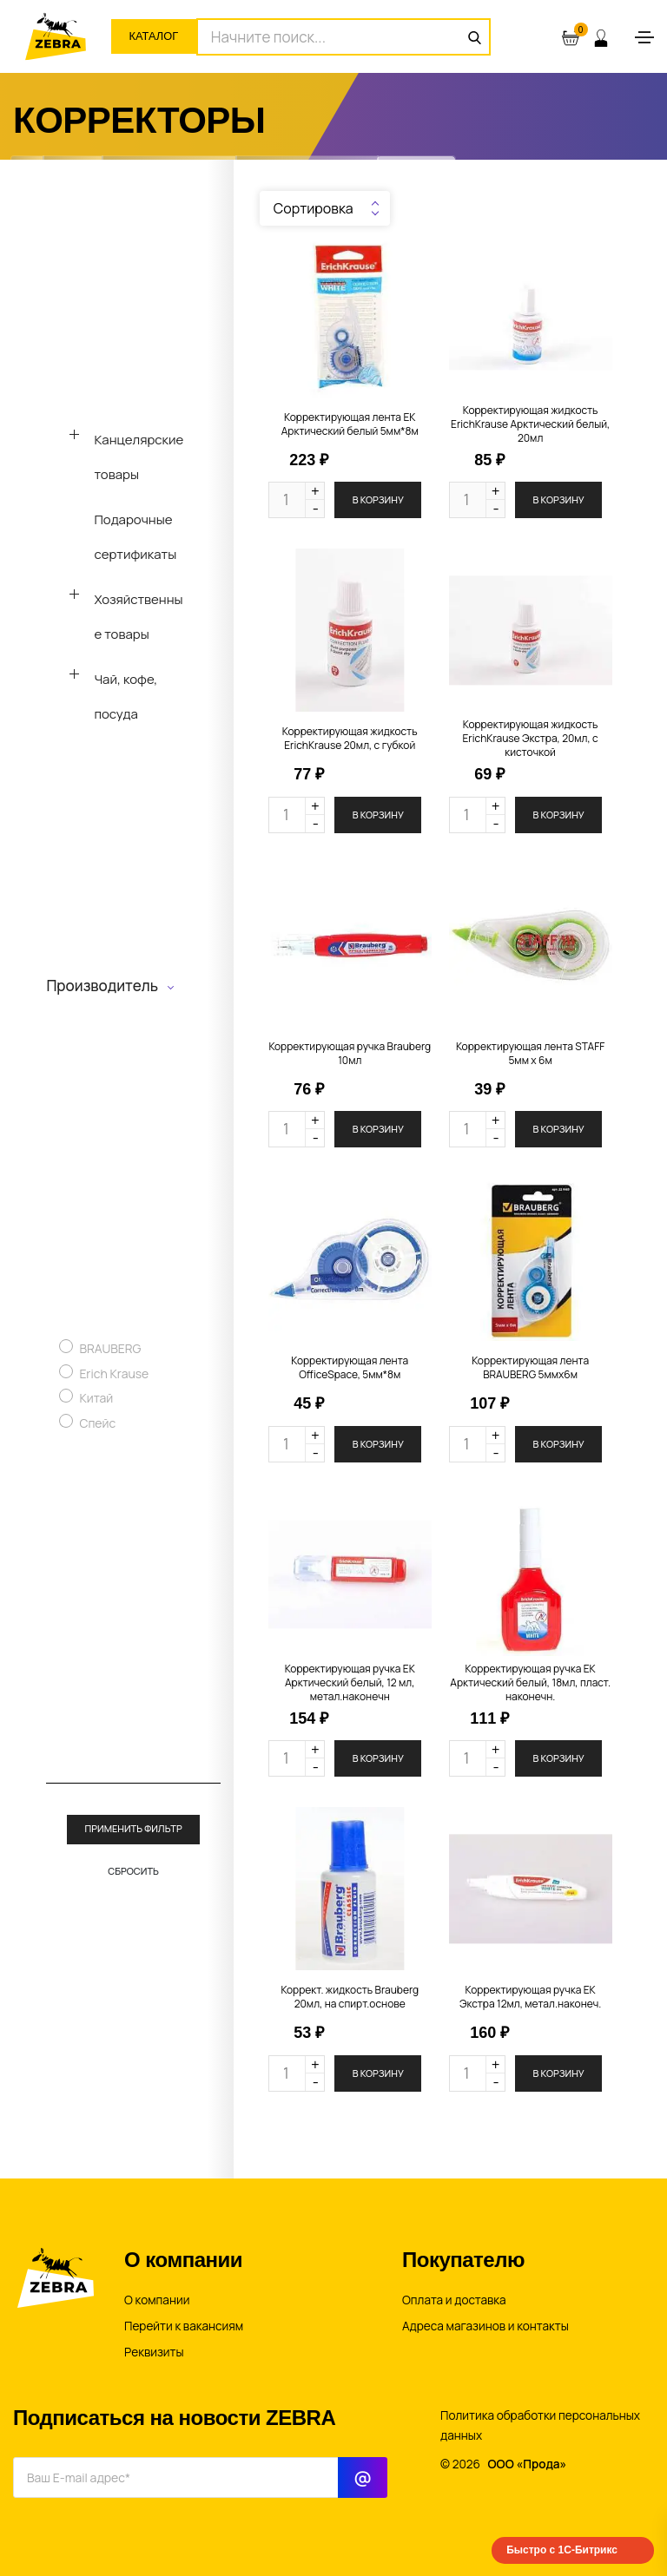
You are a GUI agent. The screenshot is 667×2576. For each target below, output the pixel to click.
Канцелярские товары (138, 456)
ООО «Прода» (527, 2464)
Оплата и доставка (454, 2300)
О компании (156, 2300)
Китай (96, 1398)
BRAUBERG (110, 1348)
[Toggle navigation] (644, 37)
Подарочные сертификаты (135, 536)
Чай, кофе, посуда (125, 696)
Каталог (157, 36)
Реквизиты (154, 2352)
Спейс (97, 1423)
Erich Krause (114, 1373)
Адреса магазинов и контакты (485, 2326)
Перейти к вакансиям (183, 2326)
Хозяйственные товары (138, 616)
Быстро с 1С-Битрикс (561, 2550)
